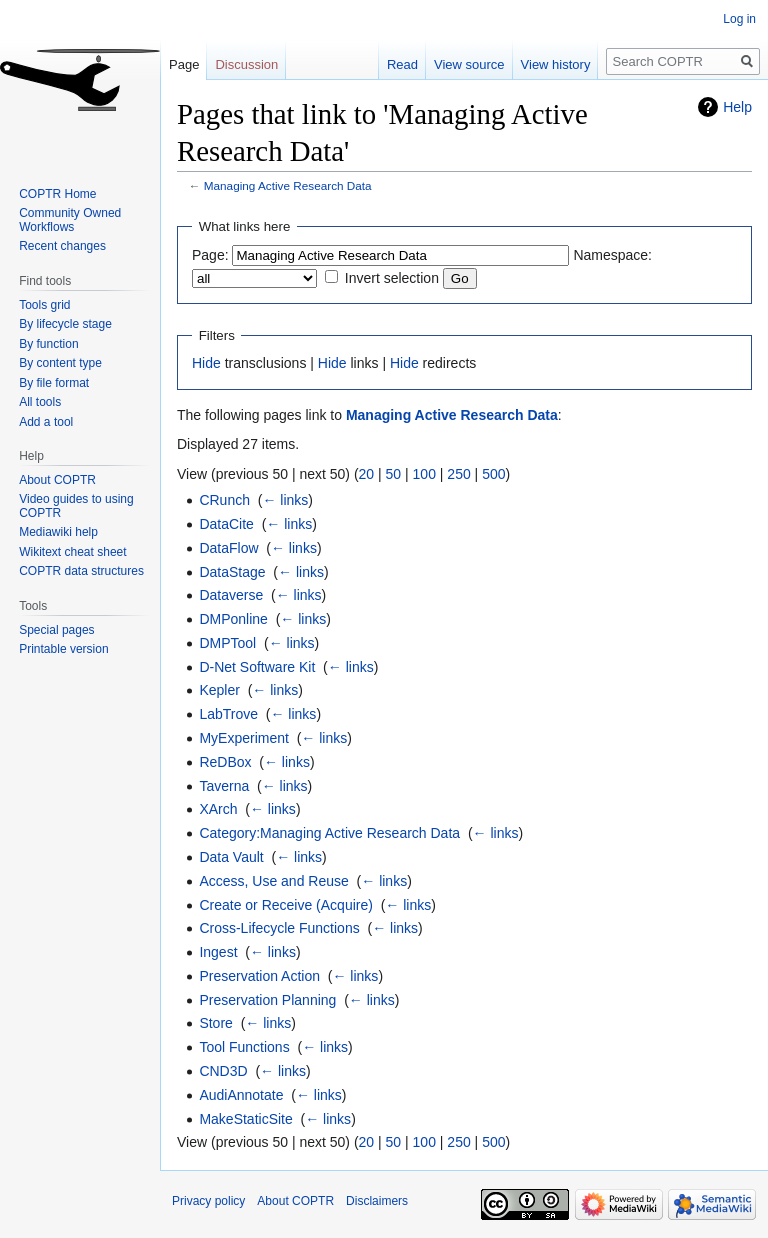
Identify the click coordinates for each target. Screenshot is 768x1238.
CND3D (223, 1071)
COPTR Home (57, 194)
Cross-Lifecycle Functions (279, 928)
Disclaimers (377, 1201)
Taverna (224, 786)
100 (424, 474)
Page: (210, 255)
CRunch (224, 500)
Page (184, 64)
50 (394, 474)
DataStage (232, 572)
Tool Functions (244, 1047)
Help (737, 107)
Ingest (218, 952)
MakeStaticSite (245, 1119)
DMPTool (227, 643)
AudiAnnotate (241, 1095)
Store (215, 1023)
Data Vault (231, 857)
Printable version (63, 649)
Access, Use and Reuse (273, 881)
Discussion (246, 64)
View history (556, 64)
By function (48, 344)
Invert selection (392, 278)
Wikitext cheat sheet (72, 552)
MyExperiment (243, 738)
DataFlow (228, 548)
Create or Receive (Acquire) (286, 905)
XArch (218, 809)
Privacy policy (208, 1201)
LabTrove (228, 714)
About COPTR (57, 480)
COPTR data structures (81, 571)
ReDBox (225, 762)
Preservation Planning (267, 1000)
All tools (40, 402)
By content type (60, 363)
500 (493, 474)
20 (367, 474)
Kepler (219, 690)
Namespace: (612, 255)
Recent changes (62, 246)
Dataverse (231, 595)
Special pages (56, 630)
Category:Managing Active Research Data (329, 833)
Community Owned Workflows (70, 220)
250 (458, 474)
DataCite (226, 524)
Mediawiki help (58, 532)
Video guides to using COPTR (76, 506)
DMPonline (233, 619)
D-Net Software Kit (257, 667)
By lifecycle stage (65, 324)
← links (285, 500)
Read (402, 64)
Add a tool (46, 422)
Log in (739, 19)
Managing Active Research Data (288, 185)
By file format (54, 383)
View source (469, 64)
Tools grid (44, 305)
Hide (206, 363)
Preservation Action (259, 976)
